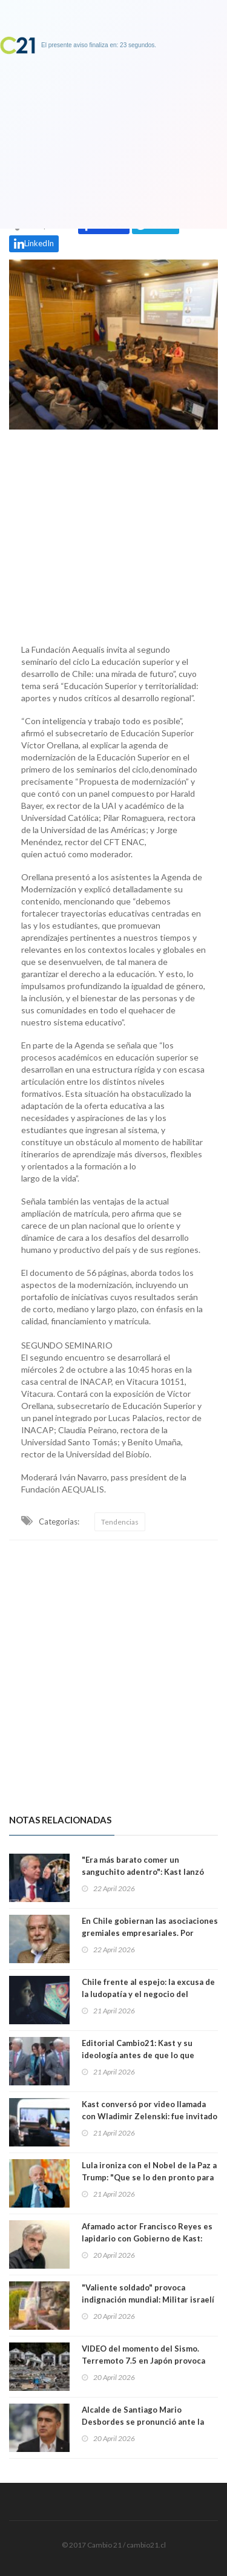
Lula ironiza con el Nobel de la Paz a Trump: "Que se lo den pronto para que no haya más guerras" (149, 2177)
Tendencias (120, 1521)
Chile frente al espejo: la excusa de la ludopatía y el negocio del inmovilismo (148, 1994)
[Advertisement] (113, 533)
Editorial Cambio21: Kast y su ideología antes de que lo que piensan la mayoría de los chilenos (147, 2055)
